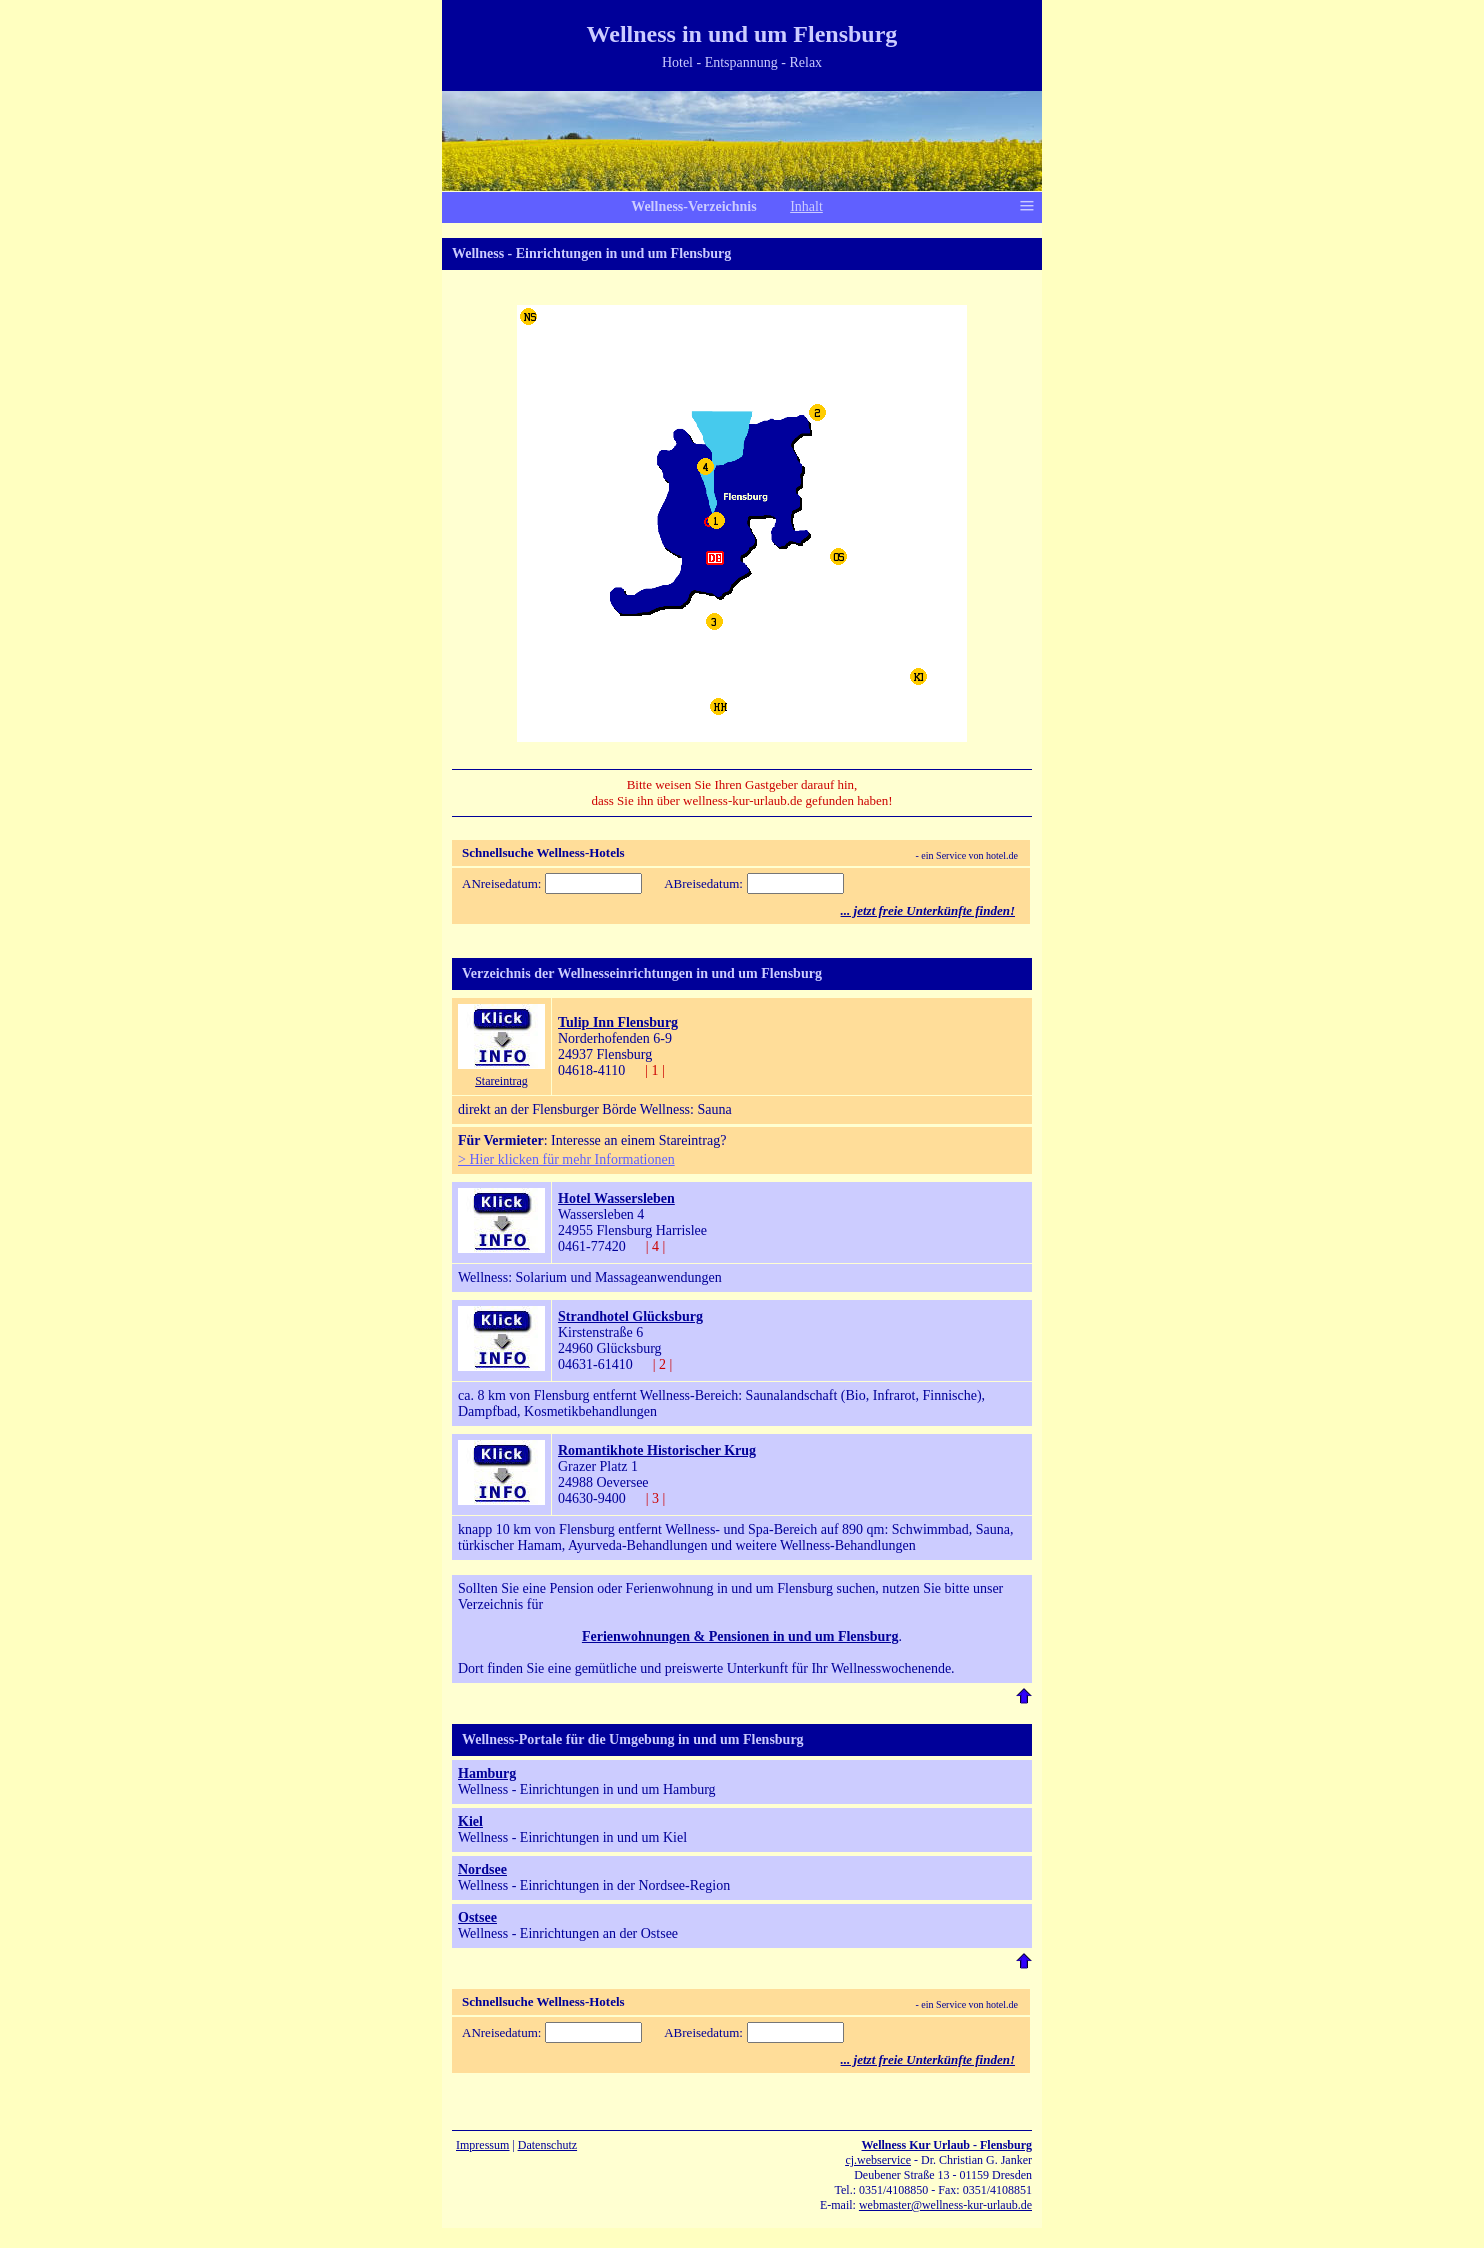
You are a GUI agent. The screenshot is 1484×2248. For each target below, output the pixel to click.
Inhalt (806, 206)
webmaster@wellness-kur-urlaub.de (945, 2205)
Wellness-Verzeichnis (693, 206)
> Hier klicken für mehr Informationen (566, 1159)
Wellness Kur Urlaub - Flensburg (947, 2145)
